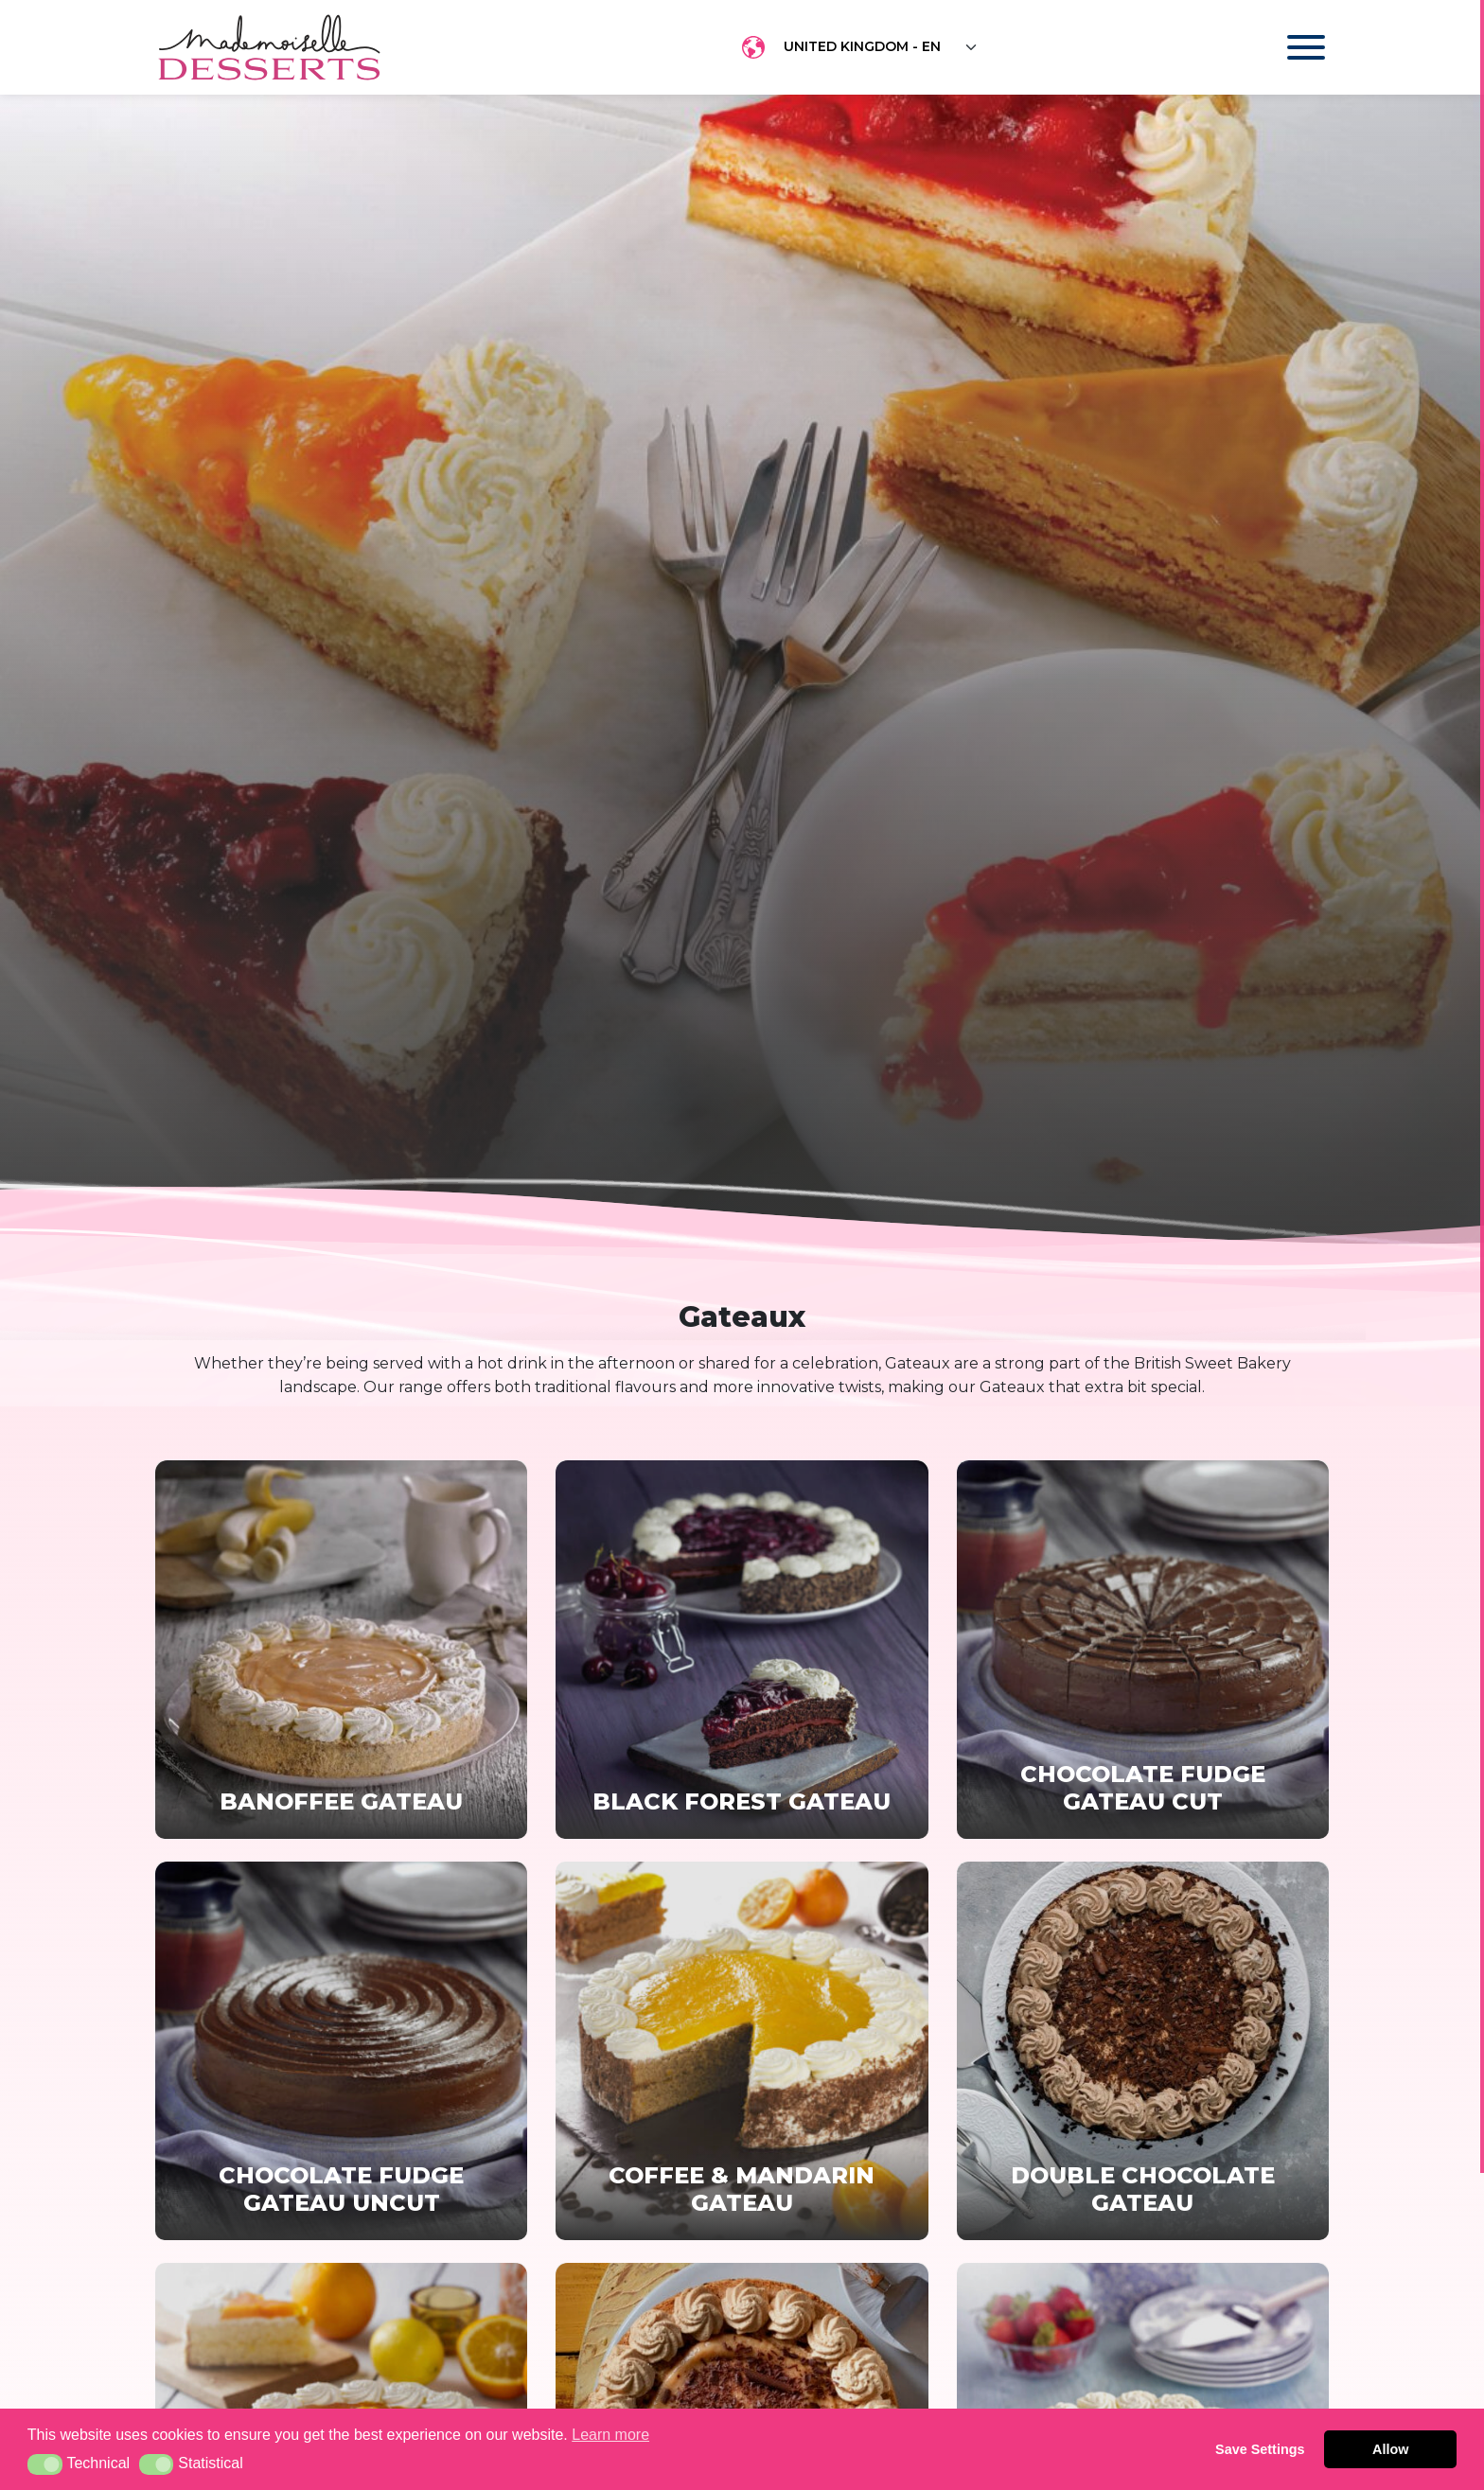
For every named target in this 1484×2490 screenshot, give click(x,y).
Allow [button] (1390, 2449)
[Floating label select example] (881, 47)
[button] (44, 2464)
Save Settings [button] (1259, 2449)
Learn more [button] (610, 2435)
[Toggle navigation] (1287, 47)
